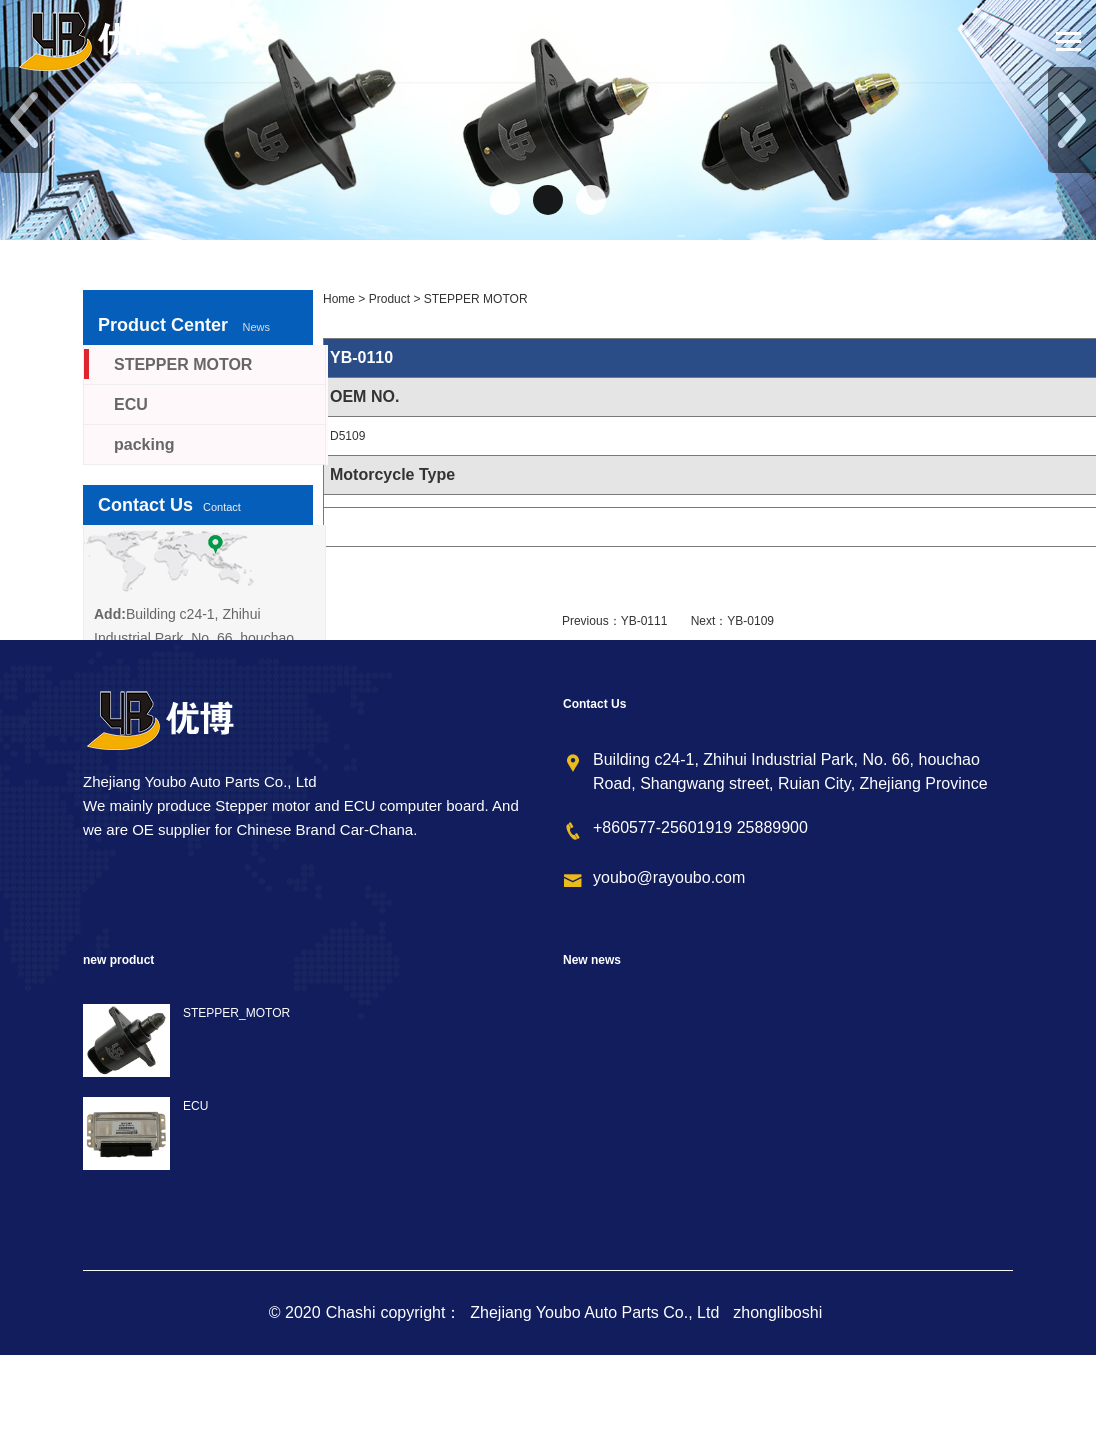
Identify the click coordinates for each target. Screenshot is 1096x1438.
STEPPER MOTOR (476, 299)
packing (144, 444)
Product (389, 299)
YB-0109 (750, 621)
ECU (131, 404)
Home (339, 299)
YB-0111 (644, 621)
